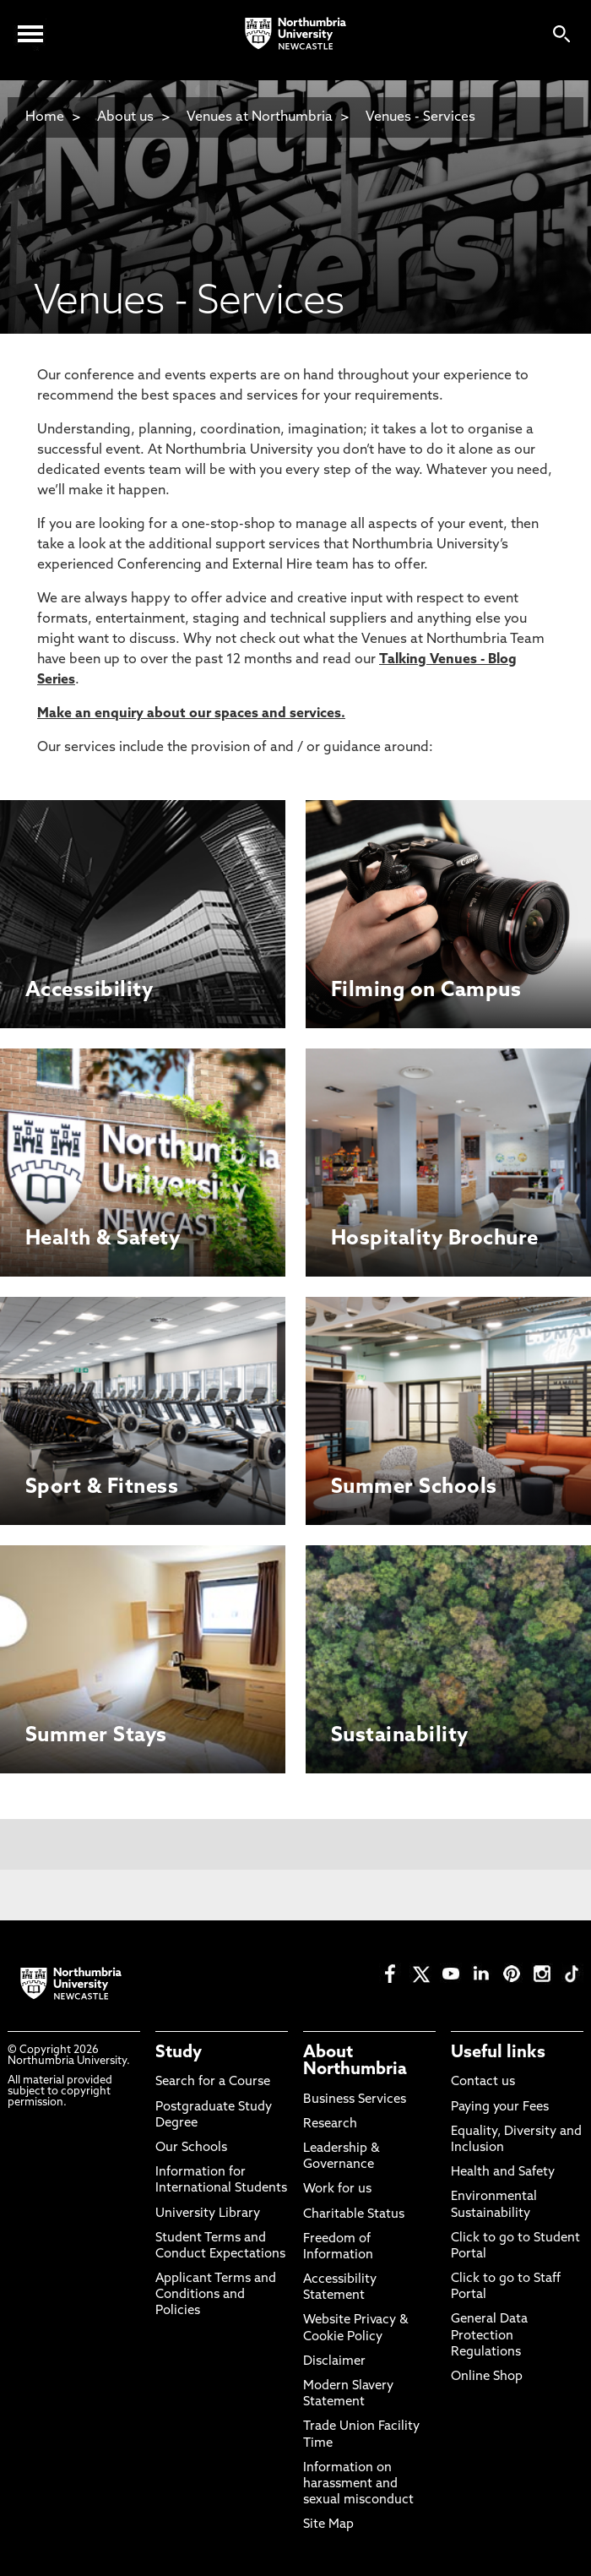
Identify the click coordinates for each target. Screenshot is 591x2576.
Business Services (354, 2100)
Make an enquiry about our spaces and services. (191, 714)
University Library (207, 2214)
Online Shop (487, 2377)
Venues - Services (420, 117)
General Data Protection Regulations (489, 2335)
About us (125, 117)
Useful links (498, 2053)
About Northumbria (355, 2061)
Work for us (337, 2189)
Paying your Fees (500, 2107)
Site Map (328, 2525)
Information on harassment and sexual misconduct (358, 2484)
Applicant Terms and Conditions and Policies (215, 2295)
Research (330, 2124)
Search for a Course (212, 2082)
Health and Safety (503, 2172)
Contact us (483, 2082)
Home (44, 117)
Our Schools (191, 2148)
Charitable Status (353, 2214)
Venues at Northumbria (260, 117)
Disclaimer (334, 2361)
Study (178, 2053)
